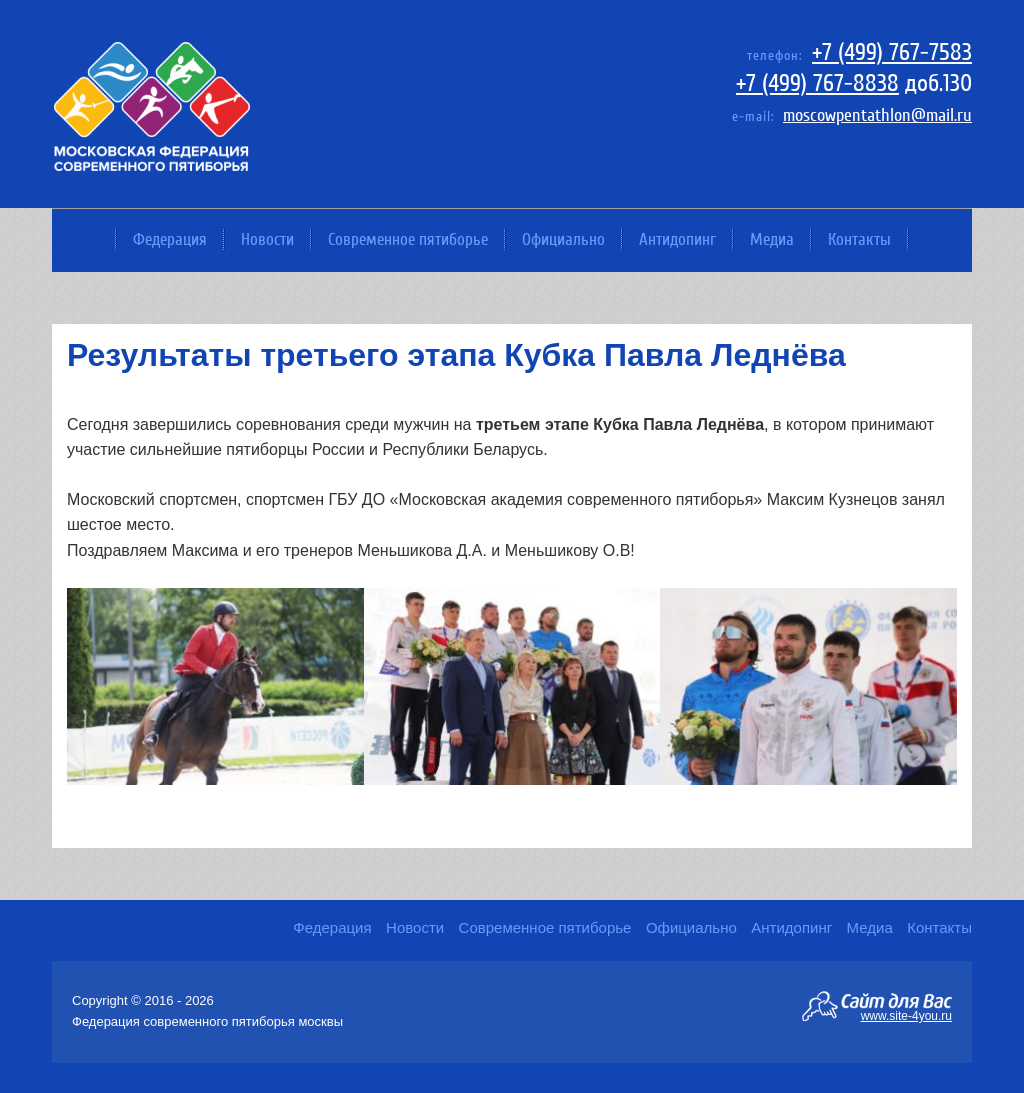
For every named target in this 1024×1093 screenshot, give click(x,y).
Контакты (859, 239)
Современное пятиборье (408, 239)
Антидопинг (677, 239)
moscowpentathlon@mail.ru (877, 115)
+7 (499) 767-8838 (817, 83)
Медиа (772, 239)
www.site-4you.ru (906, 1015)
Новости (267, 239)
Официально (563, 239)
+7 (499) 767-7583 (892, 52)
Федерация (170, 239)
